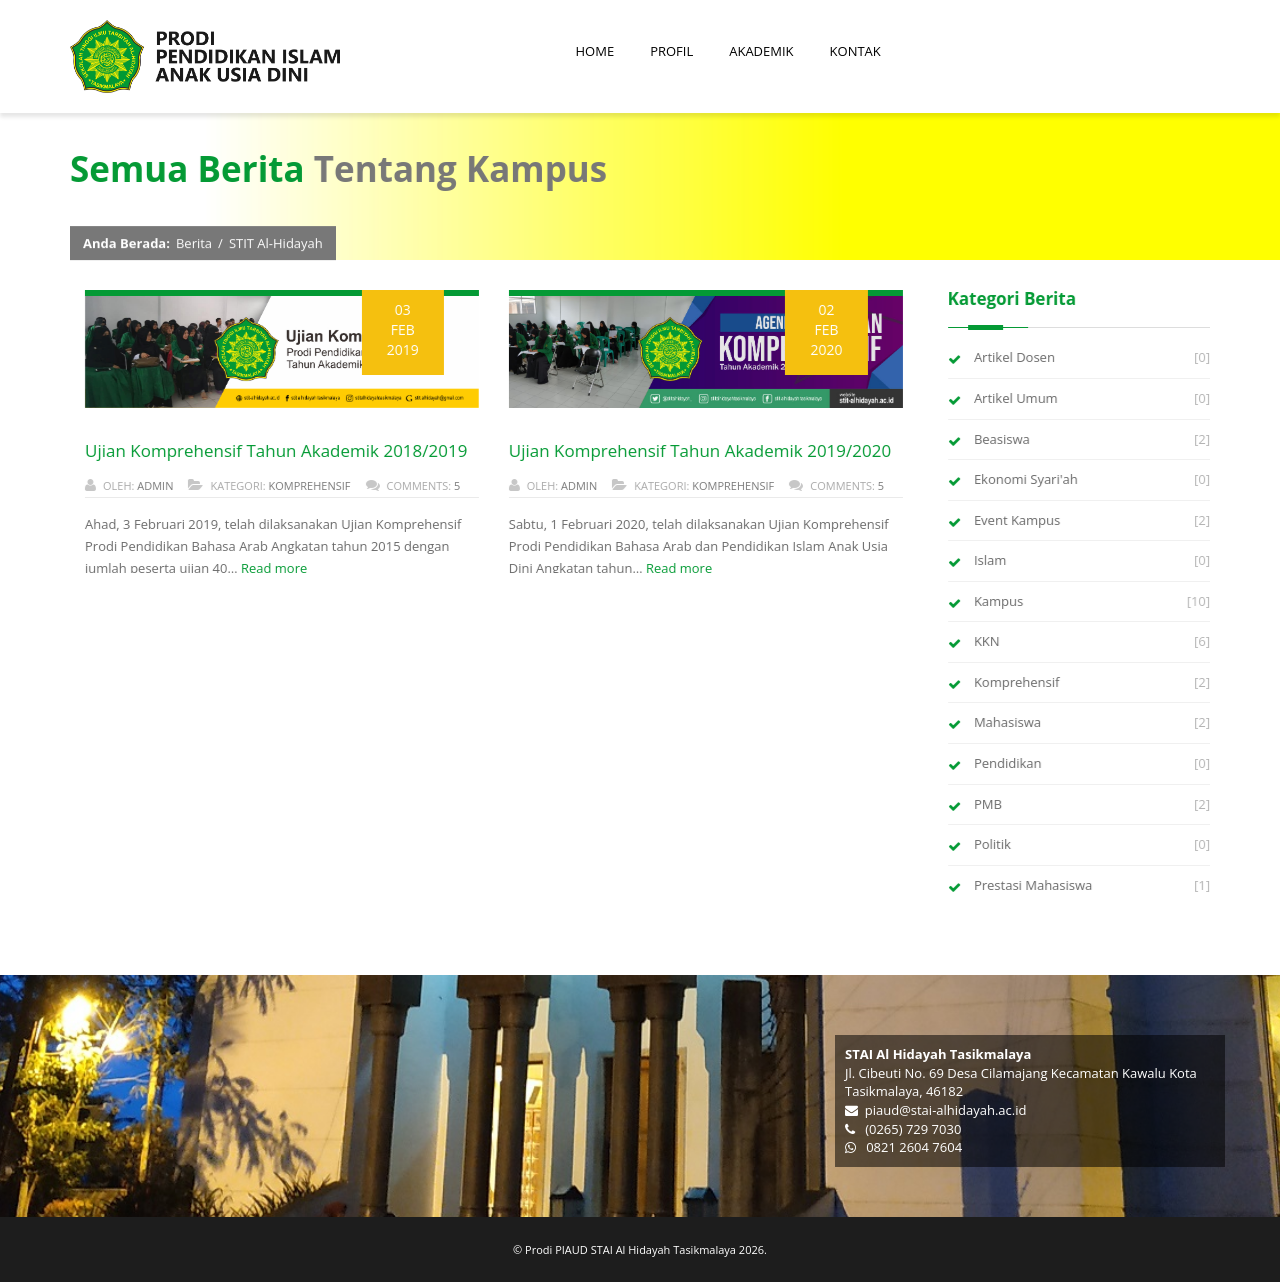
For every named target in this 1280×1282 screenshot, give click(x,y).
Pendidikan (1009, 763)
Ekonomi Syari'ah (1027, 479)
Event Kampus (1018, 520)
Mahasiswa (1008, 722)
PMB (989, 804)
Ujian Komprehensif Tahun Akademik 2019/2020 (699, 450)
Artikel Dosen (1015, 357)
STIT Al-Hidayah (276, 244)
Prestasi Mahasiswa (1034, 885)
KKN (988, 641)
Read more (273, 568)
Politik (993, 844)
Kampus (999, 601)
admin (154, 485)
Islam (991, 560)
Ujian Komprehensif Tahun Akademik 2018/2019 (275, 450)
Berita (194, 244)
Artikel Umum (1017, 398)
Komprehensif (309, 485)
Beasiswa (1003, 439)
